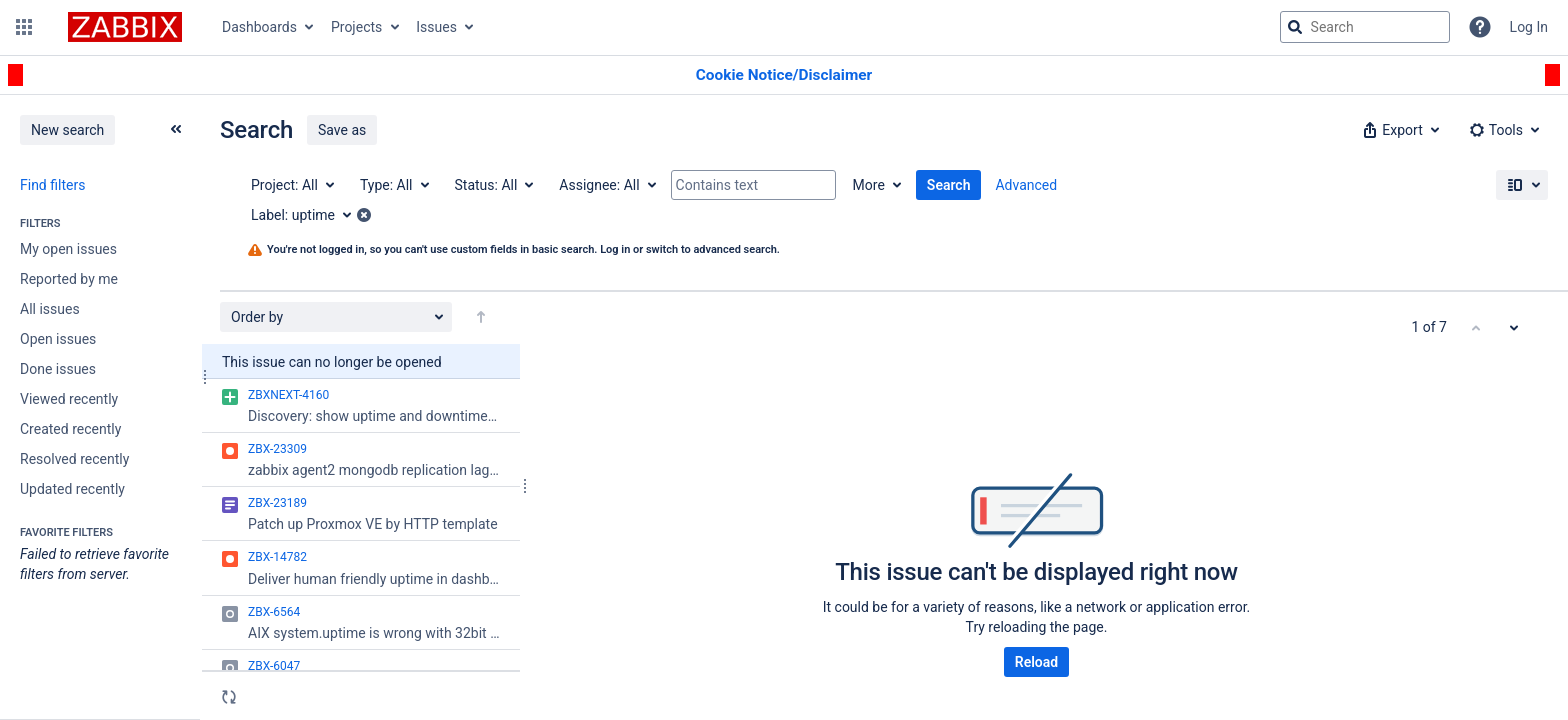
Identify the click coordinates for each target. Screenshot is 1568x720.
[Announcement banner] (784, 75)
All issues (50, 309)
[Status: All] (493, 185)
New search (67, 130)
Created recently (70, 429)
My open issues (68, 249)
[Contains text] (753, 185)
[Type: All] (393, 185)
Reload (1036, 662)
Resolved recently (74, 459)
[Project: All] (291, 185)
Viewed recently (69, 399)
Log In (1529, 27)
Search (949, 185)
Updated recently (72, 489)
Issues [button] (436, 27)
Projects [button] (356, 27)
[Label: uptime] (308, 215)
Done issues (58, 369)
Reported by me (69, 279)
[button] (24, 27)
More (869, 185)
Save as (342, 130)
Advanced (1026, 185)
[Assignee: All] (606, 185)
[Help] (1480, 27)
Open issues (58, 339)
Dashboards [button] (259, 27)
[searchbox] (1365, 27)
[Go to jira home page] (125, 27)
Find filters (52, 185)
